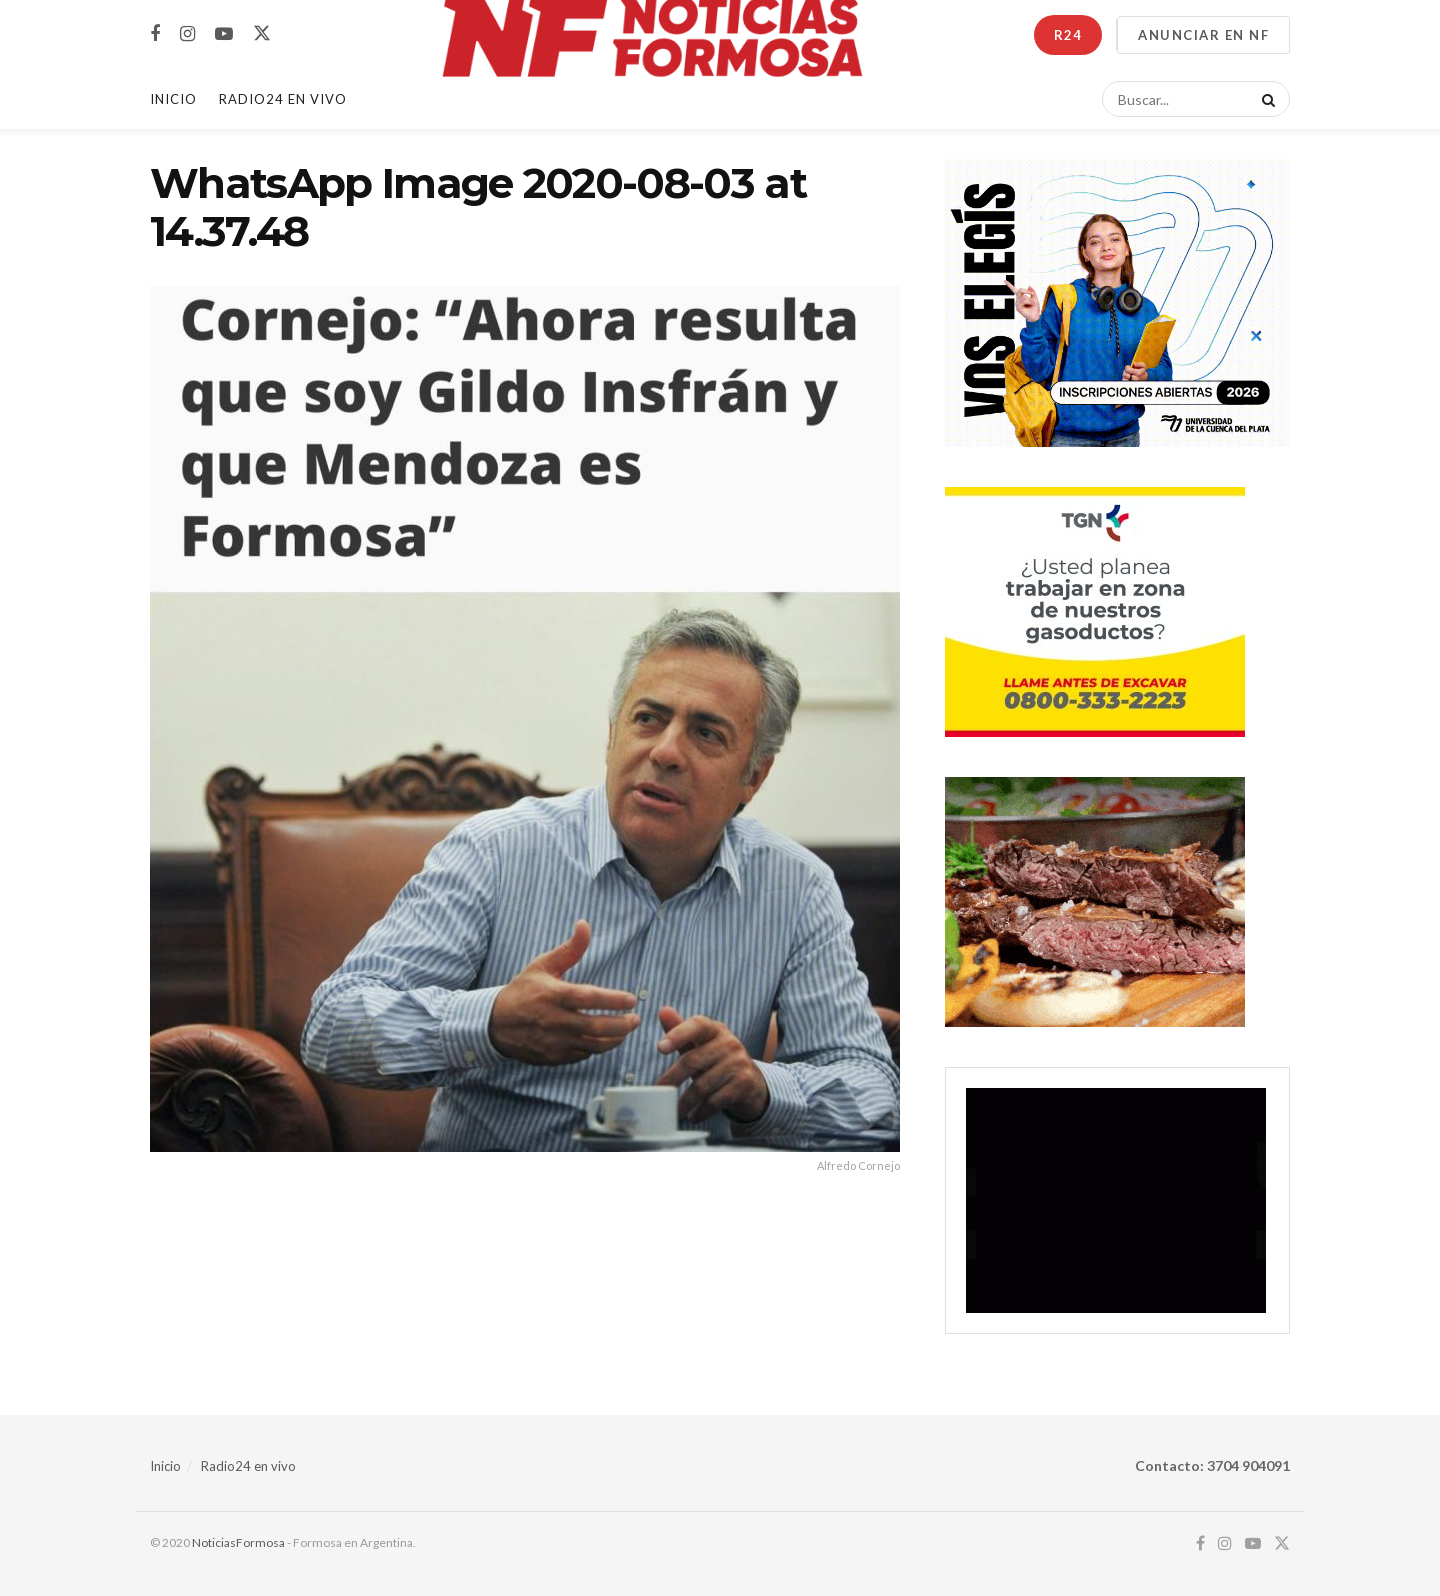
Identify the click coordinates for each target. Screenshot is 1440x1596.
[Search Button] (1265, 99)
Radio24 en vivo (248, 1466)
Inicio (173, 99)
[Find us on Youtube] (224, 34)
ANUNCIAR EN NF (1203, 35)
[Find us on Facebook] (155, 34)
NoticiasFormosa (238, 1542)
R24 (1068, 35)
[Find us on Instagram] (187, 34)
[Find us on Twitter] (262, 34)
